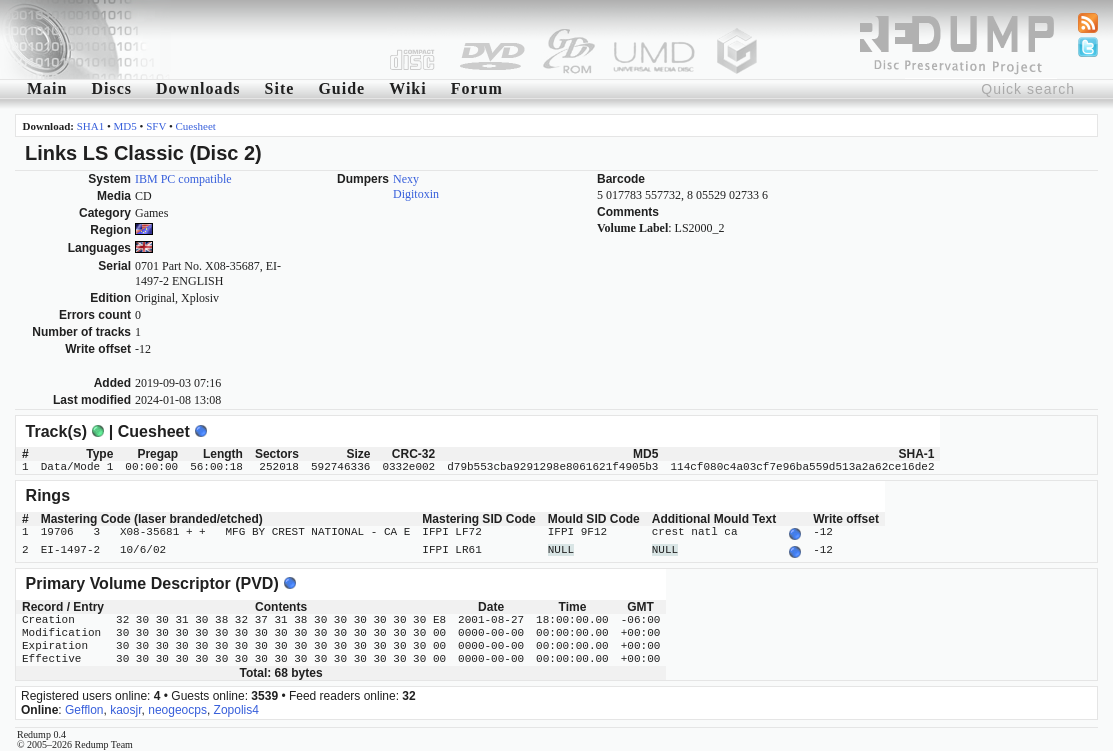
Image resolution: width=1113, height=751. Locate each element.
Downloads (198, 88)
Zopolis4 (236, 706)
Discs (111, 88)
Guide (341, 88)
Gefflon (84, 706)
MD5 (125, 126)
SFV (156, 126)
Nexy (406, 179)
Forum (477, 88)
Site (280, 88)
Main (47, 88)
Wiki (408, 88)
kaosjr (125, 706)
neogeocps (177, 706)
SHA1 (91, 126)
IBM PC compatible (183, 179)
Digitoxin (416, 194)
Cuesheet (196, 126)
